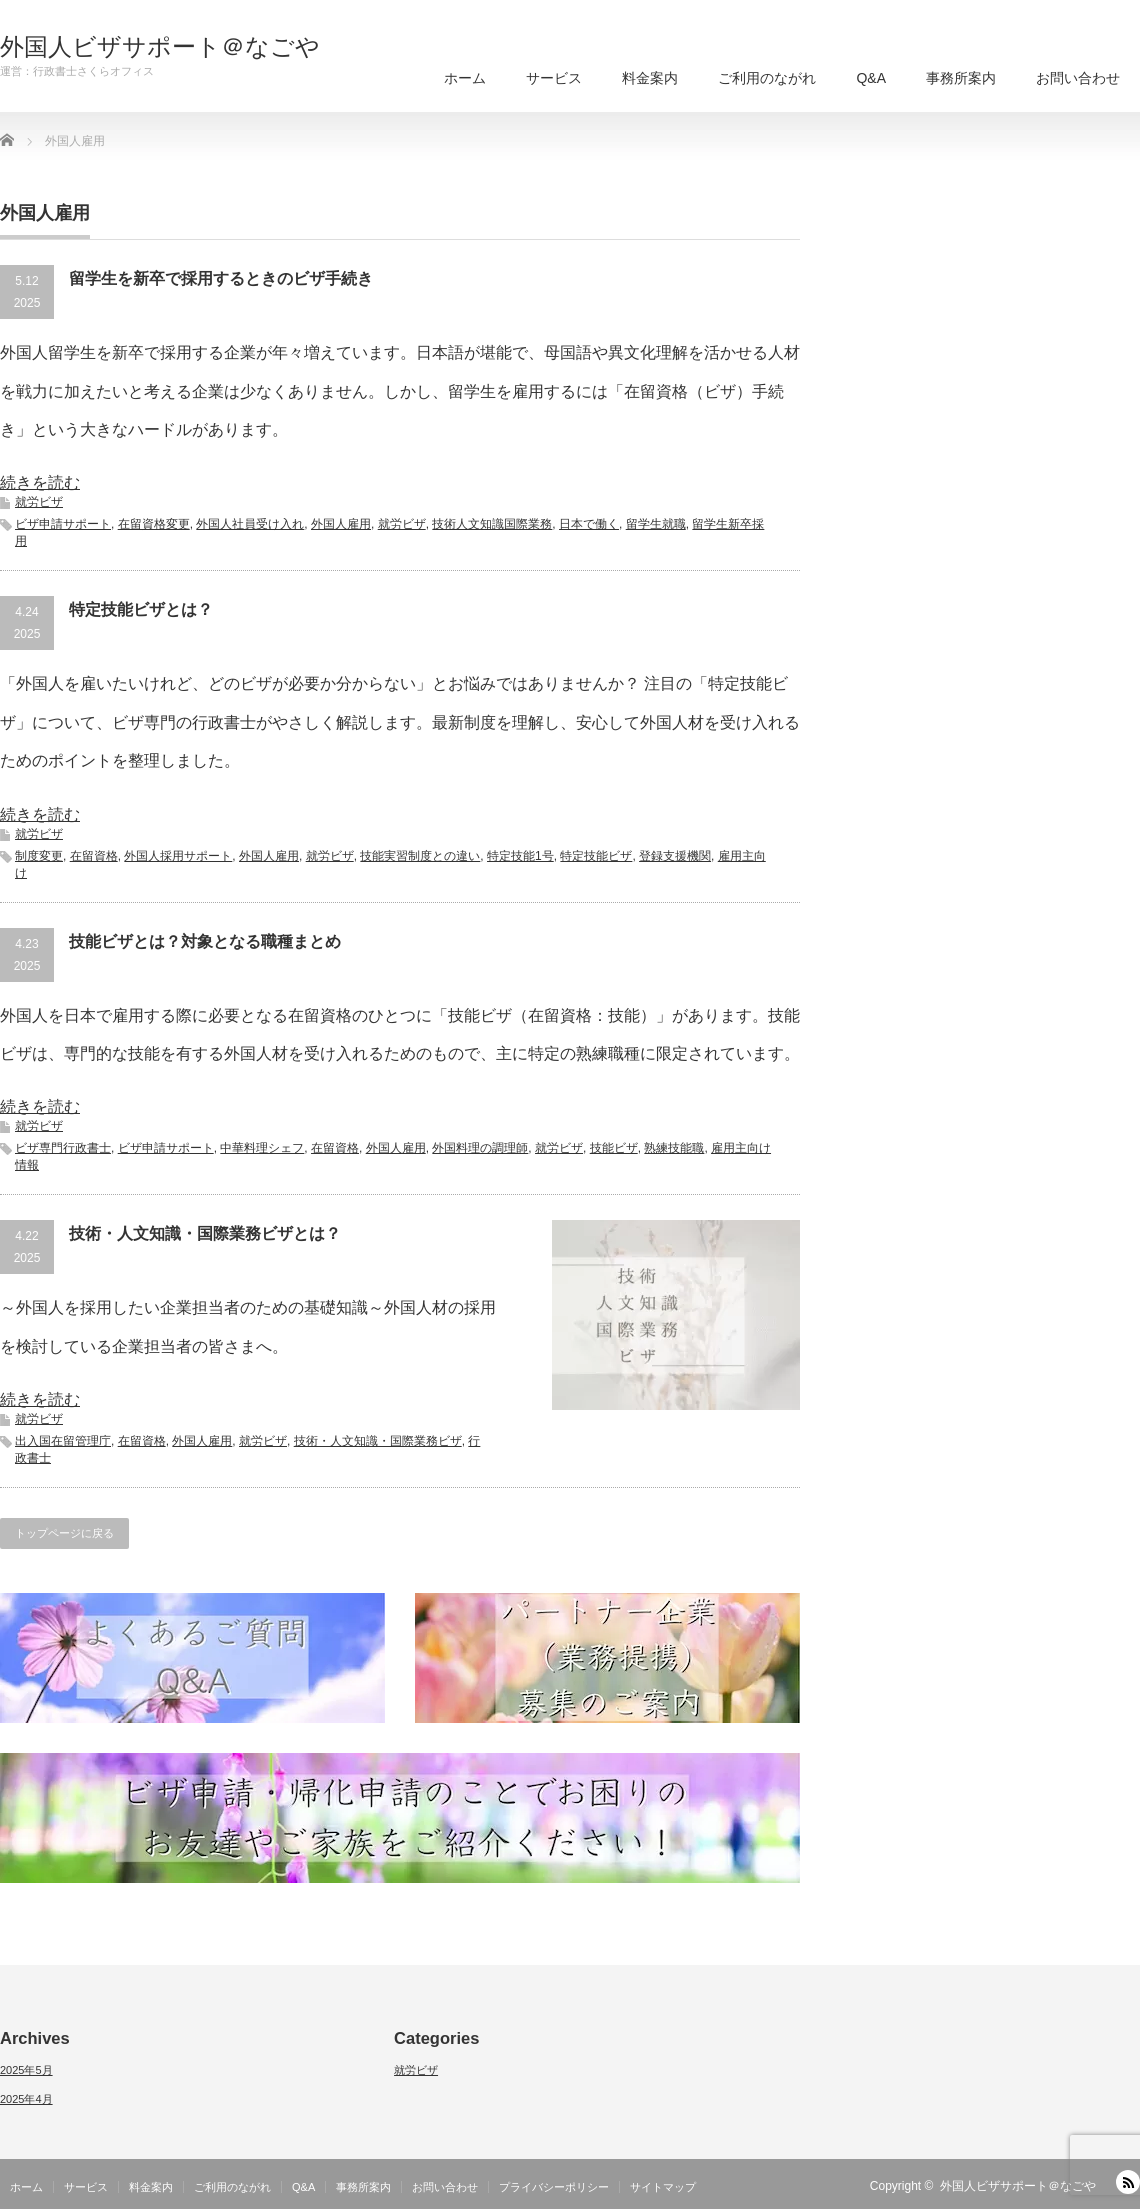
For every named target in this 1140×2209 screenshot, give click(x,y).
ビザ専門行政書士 (63, 1148)
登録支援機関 (675, 856)
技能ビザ (614, 1148)
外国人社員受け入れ (250, 524)
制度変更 (39, 856)
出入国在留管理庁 (63, 1441)
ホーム (465, 78)
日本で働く (589, 524)
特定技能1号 (520, 856)
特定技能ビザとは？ (141, 609)
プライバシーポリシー (554, 2187)
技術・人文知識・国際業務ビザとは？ (205, 1233)
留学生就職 (656, 524)
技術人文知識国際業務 (492, 524)
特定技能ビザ (596, 856)
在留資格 (94, 856)
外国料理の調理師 (480, 1148)
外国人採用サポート (178, 856)
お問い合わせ (1078, 78)
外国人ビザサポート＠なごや (160, 47)
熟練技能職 (674, 1148)
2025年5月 (26, 2070)
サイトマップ (663, 2187)
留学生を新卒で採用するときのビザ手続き (221, 278)
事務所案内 (961, 78)
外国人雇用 (341, 524)
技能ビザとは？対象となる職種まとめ (205, 941)
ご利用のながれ (767, 78)
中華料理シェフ (262, 1148)
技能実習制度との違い (420, 856)
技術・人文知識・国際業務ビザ (378, 1441)
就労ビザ (39, 502)
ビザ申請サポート (63, 524)
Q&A (871, 78)
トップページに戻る (64, 1533)
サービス (554, 78)
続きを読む (40, 482)
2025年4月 (26, 2099)
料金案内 (650, 78)
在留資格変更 (154, 524)
